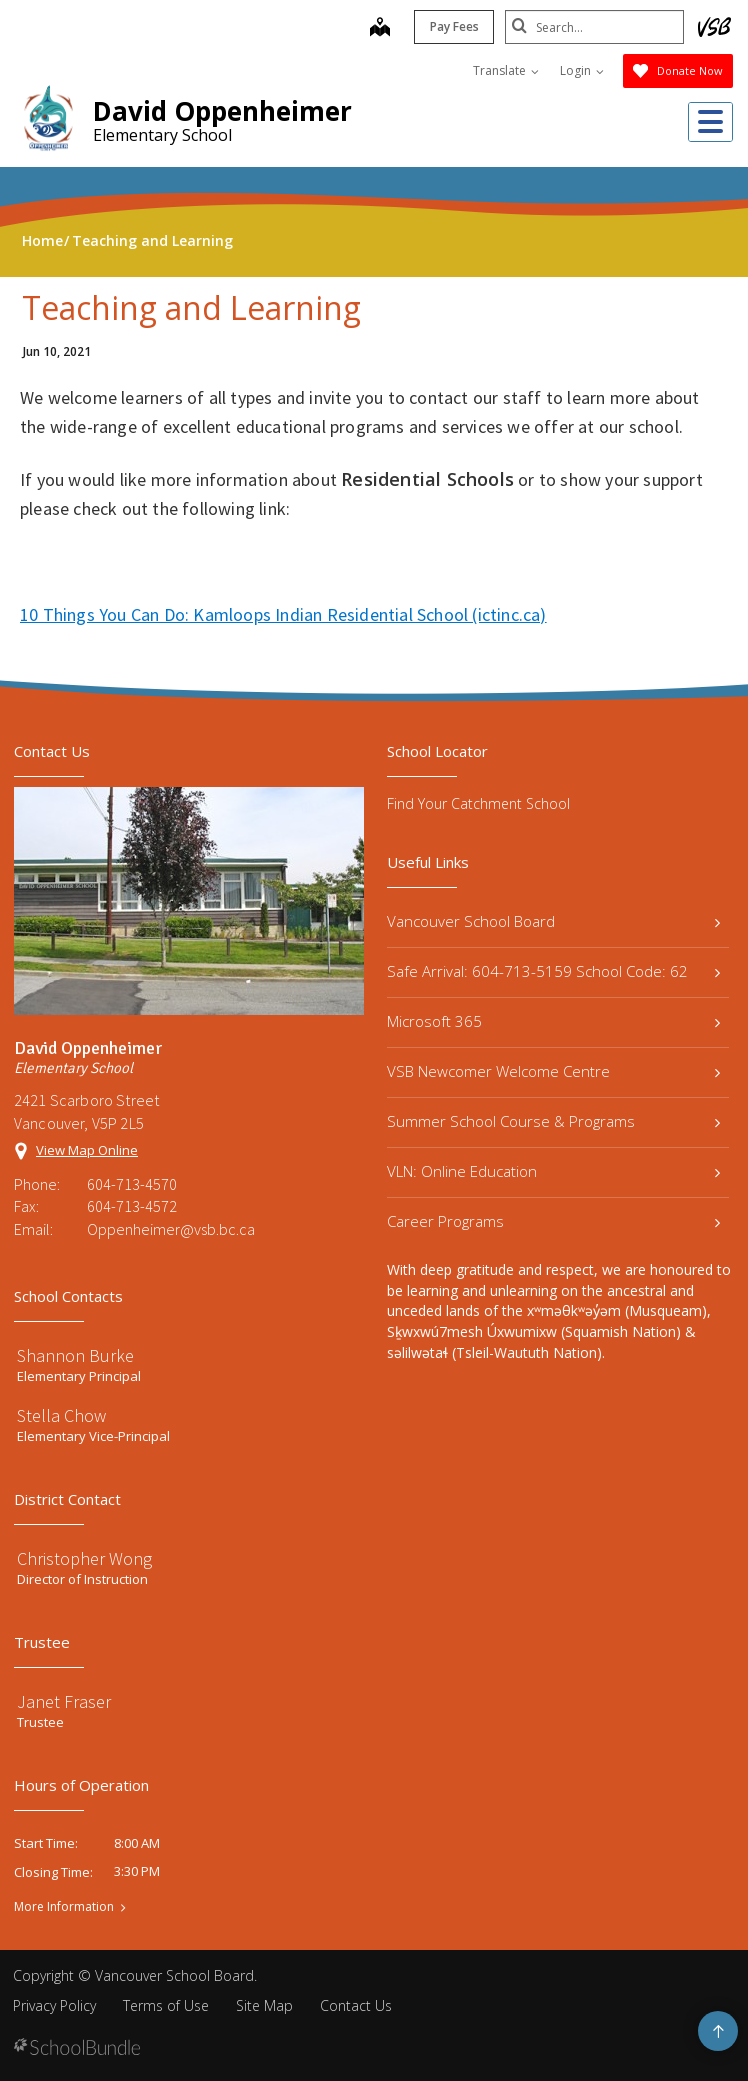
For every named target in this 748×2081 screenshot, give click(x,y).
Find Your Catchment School (478, 803)
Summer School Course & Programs (553, 1121)
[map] (379, 29)
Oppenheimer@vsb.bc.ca (171, 1229)
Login (582, 70)
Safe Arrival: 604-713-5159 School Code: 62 (553, 971)
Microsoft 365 (553, 1021)
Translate (506, 70)
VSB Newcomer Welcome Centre (553, 1071)
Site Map (264, 2005)
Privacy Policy (54, 2005)
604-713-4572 (132, 1206)
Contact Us (356, 2005)
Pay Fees (453, 26)
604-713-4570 (132, 1184)
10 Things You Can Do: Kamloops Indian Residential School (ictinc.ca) (283, 614)
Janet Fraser (64, 1701)
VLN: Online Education (553, 1171)
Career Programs (553, 1221)
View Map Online (87, 1150)
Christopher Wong (84, 1558)
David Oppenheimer (222, 111)
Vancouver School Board (553, 921)
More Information (64, 1907)
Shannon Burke (75, 1355)
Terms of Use (166, 2005)
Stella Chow (61, 1415)
